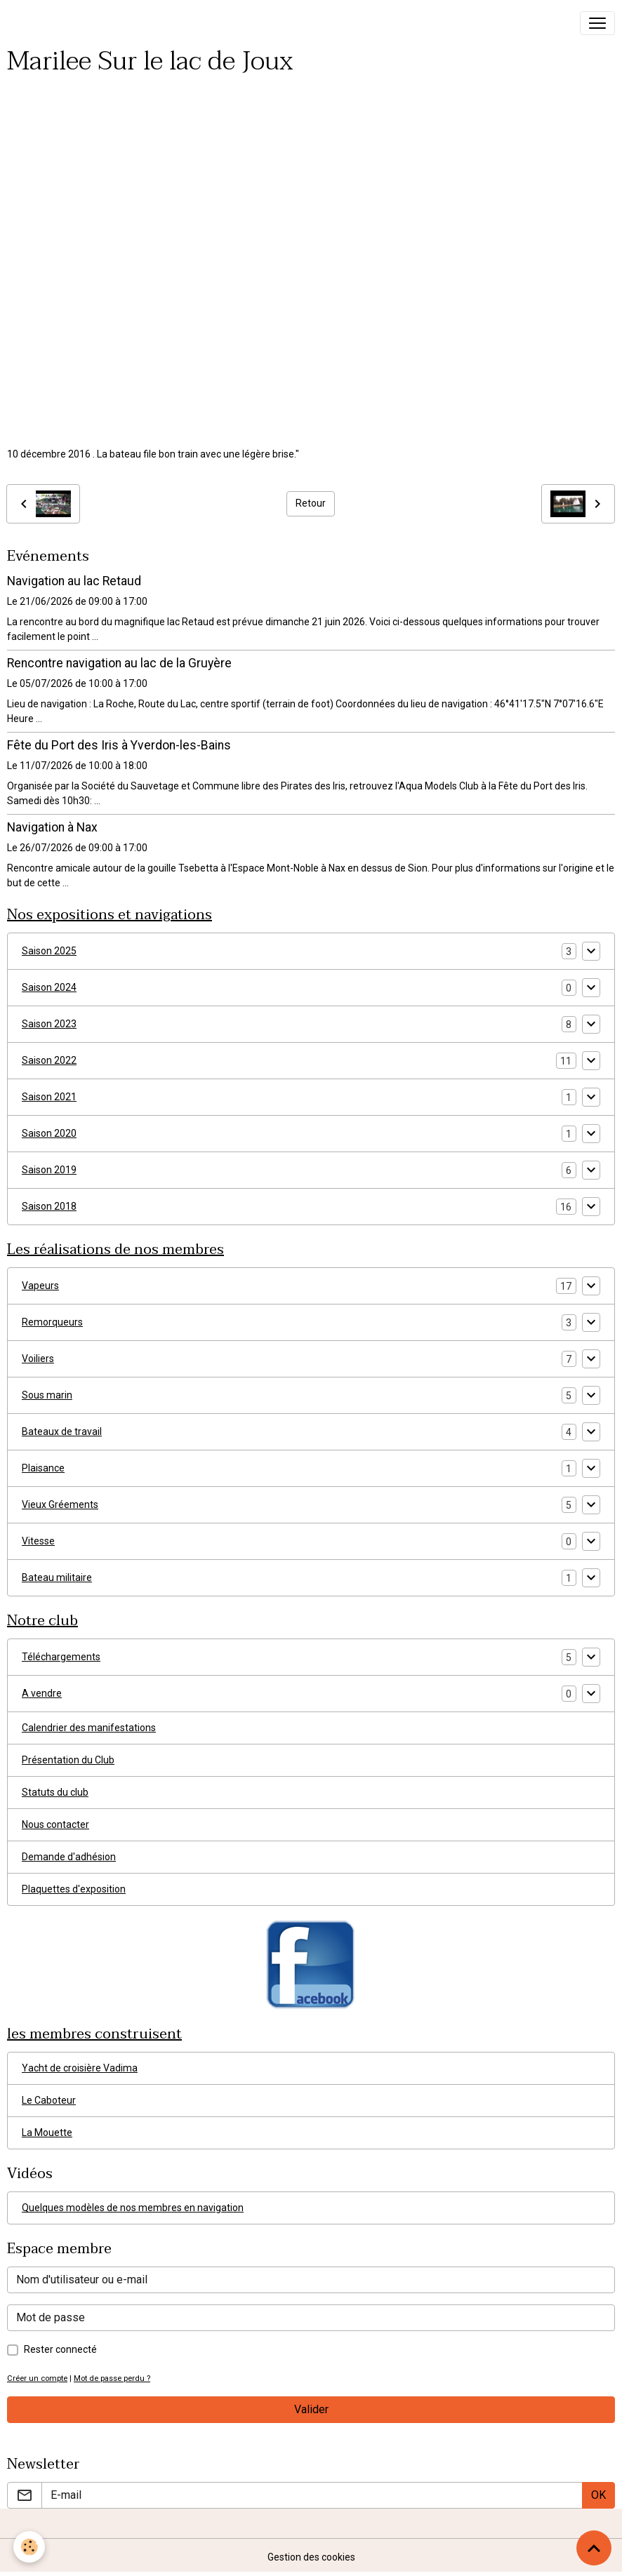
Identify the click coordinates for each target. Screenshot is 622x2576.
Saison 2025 (49, 950)
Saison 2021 (49, 1096)
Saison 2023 (49, 1023)
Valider (311, 2409)
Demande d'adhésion (69, 1856)
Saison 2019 (49, 1169)
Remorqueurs (52, 1322)
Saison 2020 (49, 1133)
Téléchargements (61, 1656)
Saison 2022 (49, 1060)
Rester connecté (60, 2349)
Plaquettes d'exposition (74, 1889)
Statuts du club (55, 1792)
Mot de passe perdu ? (112, 2378)
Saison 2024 (49, 987)
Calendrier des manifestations (89, 1727)
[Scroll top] (593, 2547)
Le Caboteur (49, 2100)
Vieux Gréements (60, 1504)
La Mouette (47, 2132)
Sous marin (47, 1395)
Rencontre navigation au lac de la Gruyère (119, 663)
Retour (311, 503)
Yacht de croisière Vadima (80, 2068)
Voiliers (38, 1358)
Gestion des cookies (311, 2557)
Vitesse (38, 1541)
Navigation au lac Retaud (74, 581)
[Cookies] (30, 2547)
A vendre (42, 1693)
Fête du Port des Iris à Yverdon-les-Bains (119, 745)
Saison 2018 (49, 1206)
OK (598, 2495)
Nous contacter (55, 1824)
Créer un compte (37, 2378)
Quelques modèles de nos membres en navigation (133, 2207)
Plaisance (43, 1468)
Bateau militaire (57, 1577)
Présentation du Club (68, 1760)
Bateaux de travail (62, 1431)
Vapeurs (40, 1285)
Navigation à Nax (52, 827)
